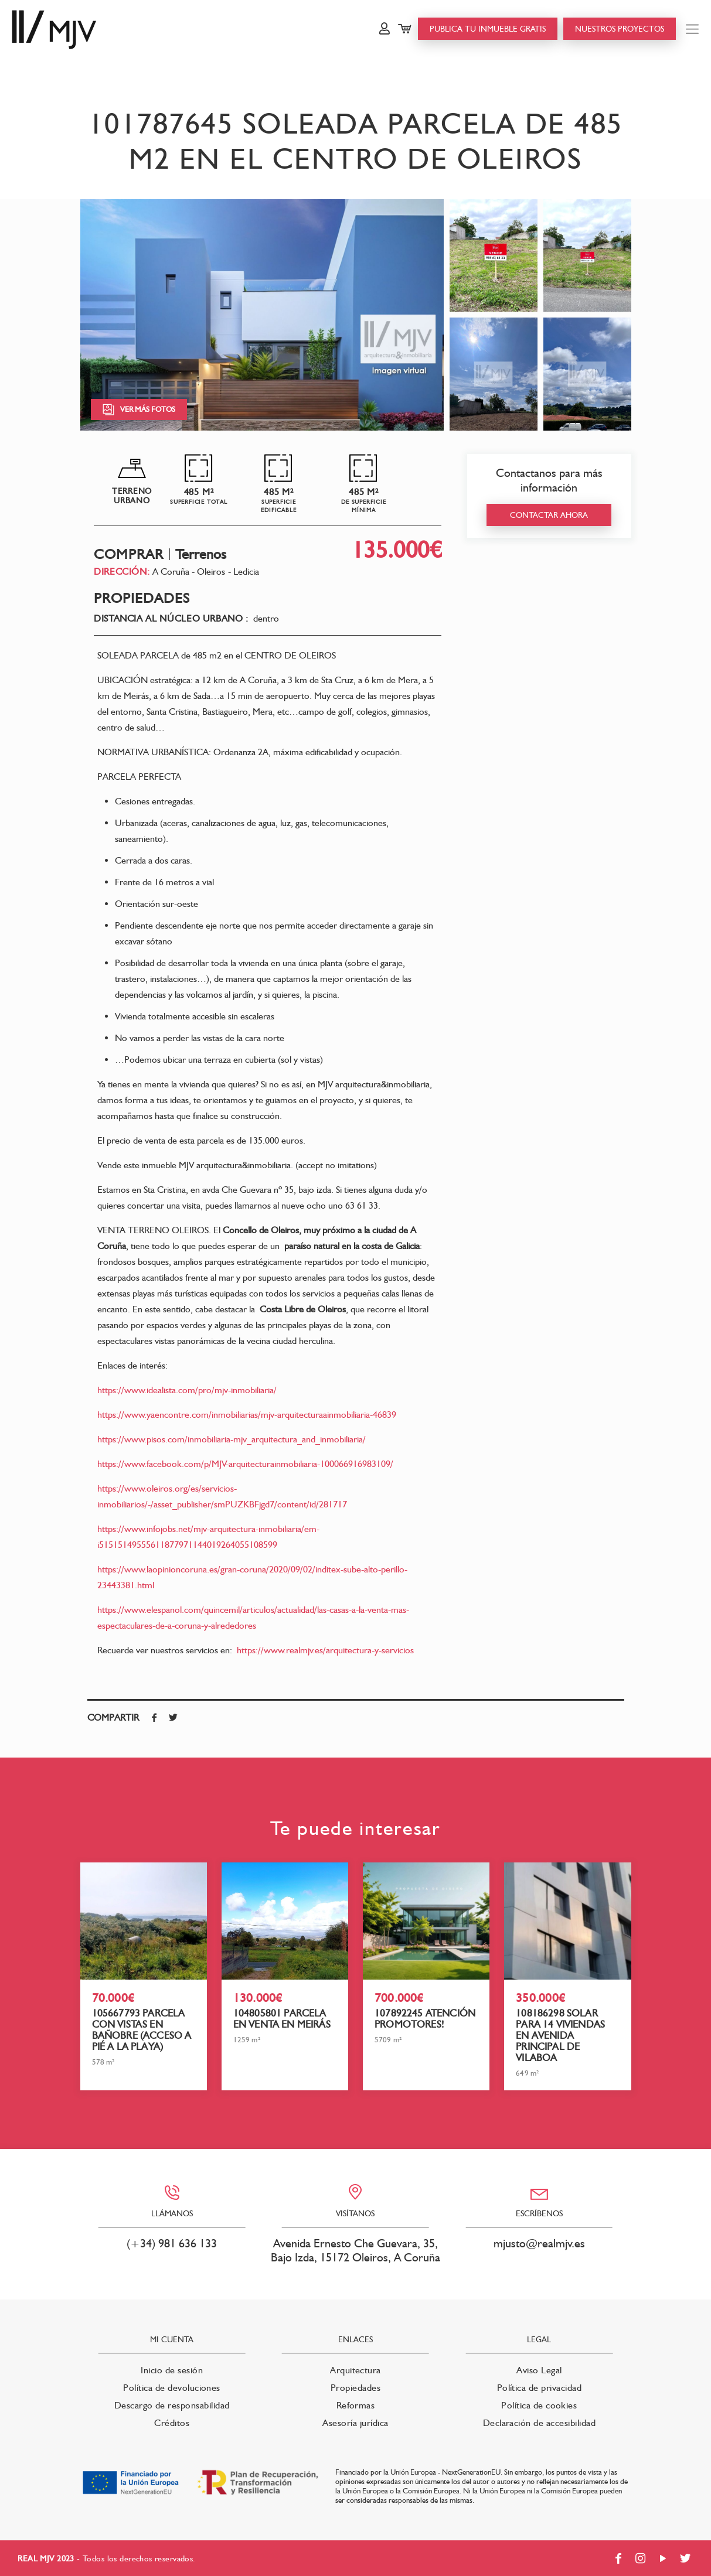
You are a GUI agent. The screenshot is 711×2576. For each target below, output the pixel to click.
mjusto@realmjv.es (539, 2243)
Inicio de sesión (172, 2370)
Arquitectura (355, 2370)
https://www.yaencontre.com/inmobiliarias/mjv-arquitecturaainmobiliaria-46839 (246, 1414)
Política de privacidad (539, 2387)
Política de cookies (539, 2405)
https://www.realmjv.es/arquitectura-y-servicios (325, 1650)
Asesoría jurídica (355, 2422)
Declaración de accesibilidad (539, 2422)
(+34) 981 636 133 (172, 2243)
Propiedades (355, 2387)
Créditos (171, 2422)
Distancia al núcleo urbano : (171, 618)
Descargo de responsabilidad (172, 2405)
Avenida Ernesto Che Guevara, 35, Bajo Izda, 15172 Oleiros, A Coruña (355, 2250)
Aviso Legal (539, 2370)
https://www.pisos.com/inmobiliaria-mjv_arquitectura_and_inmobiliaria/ (231, 1439)
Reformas (355, 2405)
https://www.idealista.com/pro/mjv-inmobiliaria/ (187, 1390)
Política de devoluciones (171, 2387)
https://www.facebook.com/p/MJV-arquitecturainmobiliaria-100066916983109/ (245, 1463)
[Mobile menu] (692, 29)
